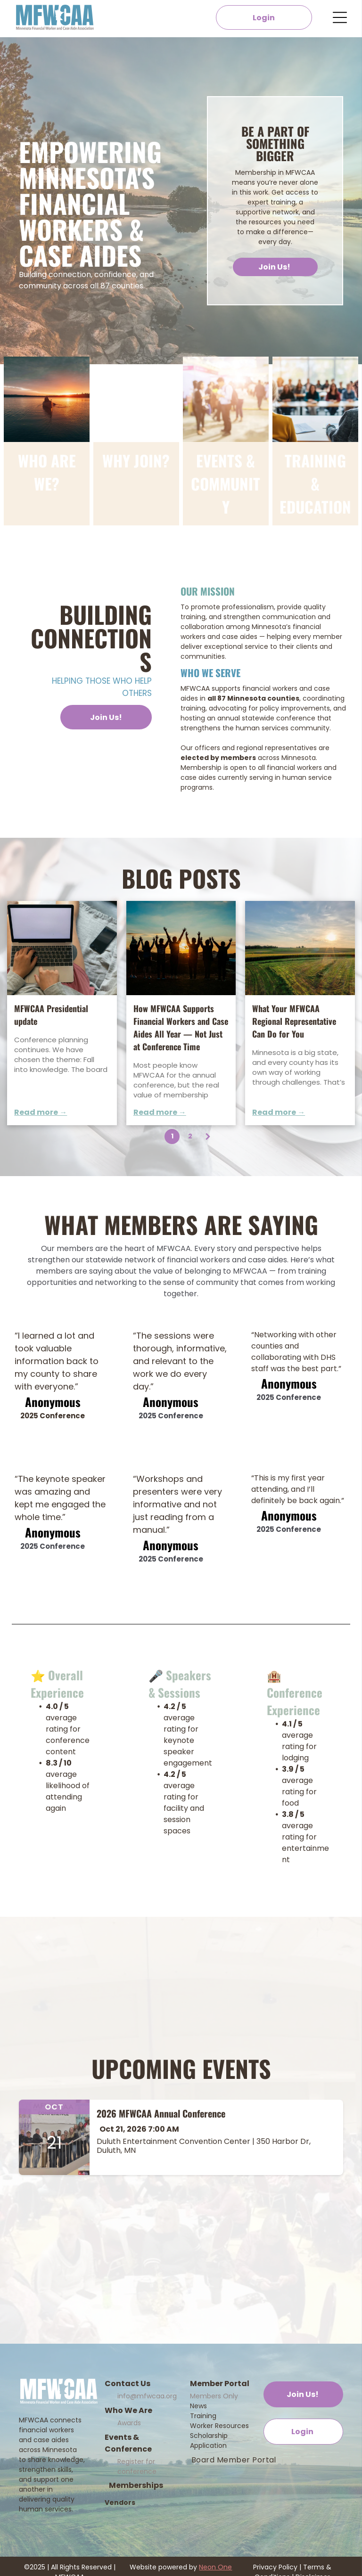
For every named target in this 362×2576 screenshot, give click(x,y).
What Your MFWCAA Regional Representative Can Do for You (294, 1021)
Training (203, 2416)
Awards (129, 2423)
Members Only (214, 2396)
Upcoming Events (181, 2068)
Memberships (136, 2485)
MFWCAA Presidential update (51, 1014)
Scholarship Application (209, 2440)
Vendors (120, 2502)
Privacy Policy (275, 2567)
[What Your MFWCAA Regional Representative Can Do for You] (299, 948)
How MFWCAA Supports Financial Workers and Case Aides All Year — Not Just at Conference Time (180, 1027)
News (198, 2406)
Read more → (40, 1112)
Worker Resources (219, 2425)
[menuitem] (233, 2460)
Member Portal (219, 2383)
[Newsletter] (61, 948)
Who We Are (128, 2410)
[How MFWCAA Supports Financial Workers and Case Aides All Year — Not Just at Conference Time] (181, 948)
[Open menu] (340, 17)
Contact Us (127, 2383)
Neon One (215, 2567)
